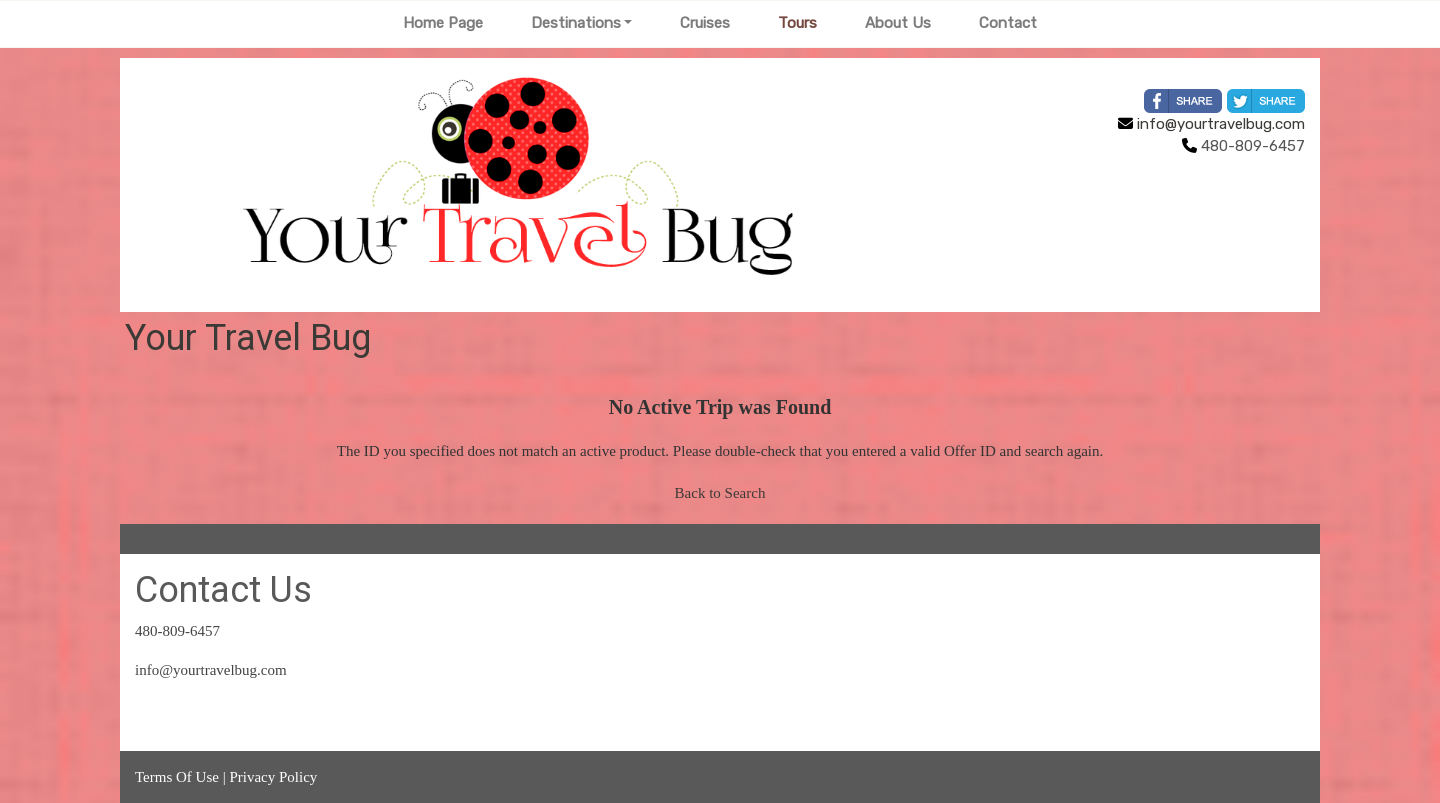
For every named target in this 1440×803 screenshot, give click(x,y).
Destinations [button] (576, 23)
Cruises (705, 23)
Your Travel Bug (248, 338)
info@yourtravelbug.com (1211, 124)
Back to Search (720, 493)
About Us (898, 23)
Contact (1008, 23)
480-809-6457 (177, 631)
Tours (797, 23)
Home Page (443, 23)
